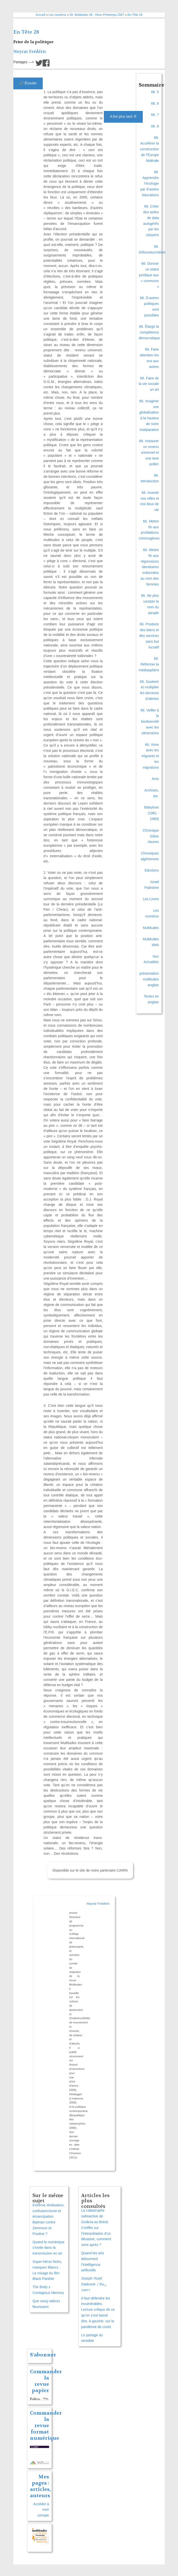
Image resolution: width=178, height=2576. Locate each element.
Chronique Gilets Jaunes (151, 836)
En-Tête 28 (134, 15)
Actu (155, 779)
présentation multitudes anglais (149, 979)
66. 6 (155, 103)
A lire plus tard (123, 116)
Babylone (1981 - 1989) (151, 813)
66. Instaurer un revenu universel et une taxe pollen (149, 452)
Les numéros (57, 15)
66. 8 (155, 126)
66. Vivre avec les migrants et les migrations (150, 756)
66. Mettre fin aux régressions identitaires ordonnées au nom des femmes (150, 567)
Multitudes (151, 928)
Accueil (41, 15)
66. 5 (155, 92)
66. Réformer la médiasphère (149, 664)
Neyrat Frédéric (30, 51)
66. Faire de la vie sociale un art (149, 384)
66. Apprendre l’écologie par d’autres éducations (149, 183)
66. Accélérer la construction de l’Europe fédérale (149, 149)
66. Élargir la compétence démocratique (149, 332)
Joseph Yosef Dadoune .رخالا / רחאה (93, 2284)
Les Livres (151, 899)
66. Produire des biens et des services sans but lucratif (149, 635)
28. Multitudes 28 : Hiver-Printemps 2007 (96, 15)
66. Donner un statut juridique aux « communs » (149, 274)
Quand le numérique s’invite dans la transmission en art (48, 2248)
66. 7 (155, 115)
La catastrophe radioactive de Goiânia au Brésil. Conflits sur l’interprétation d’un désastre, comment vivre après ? (96, 2227)
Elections (152, 870)
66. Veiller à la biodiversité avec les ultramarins (150, 721)
